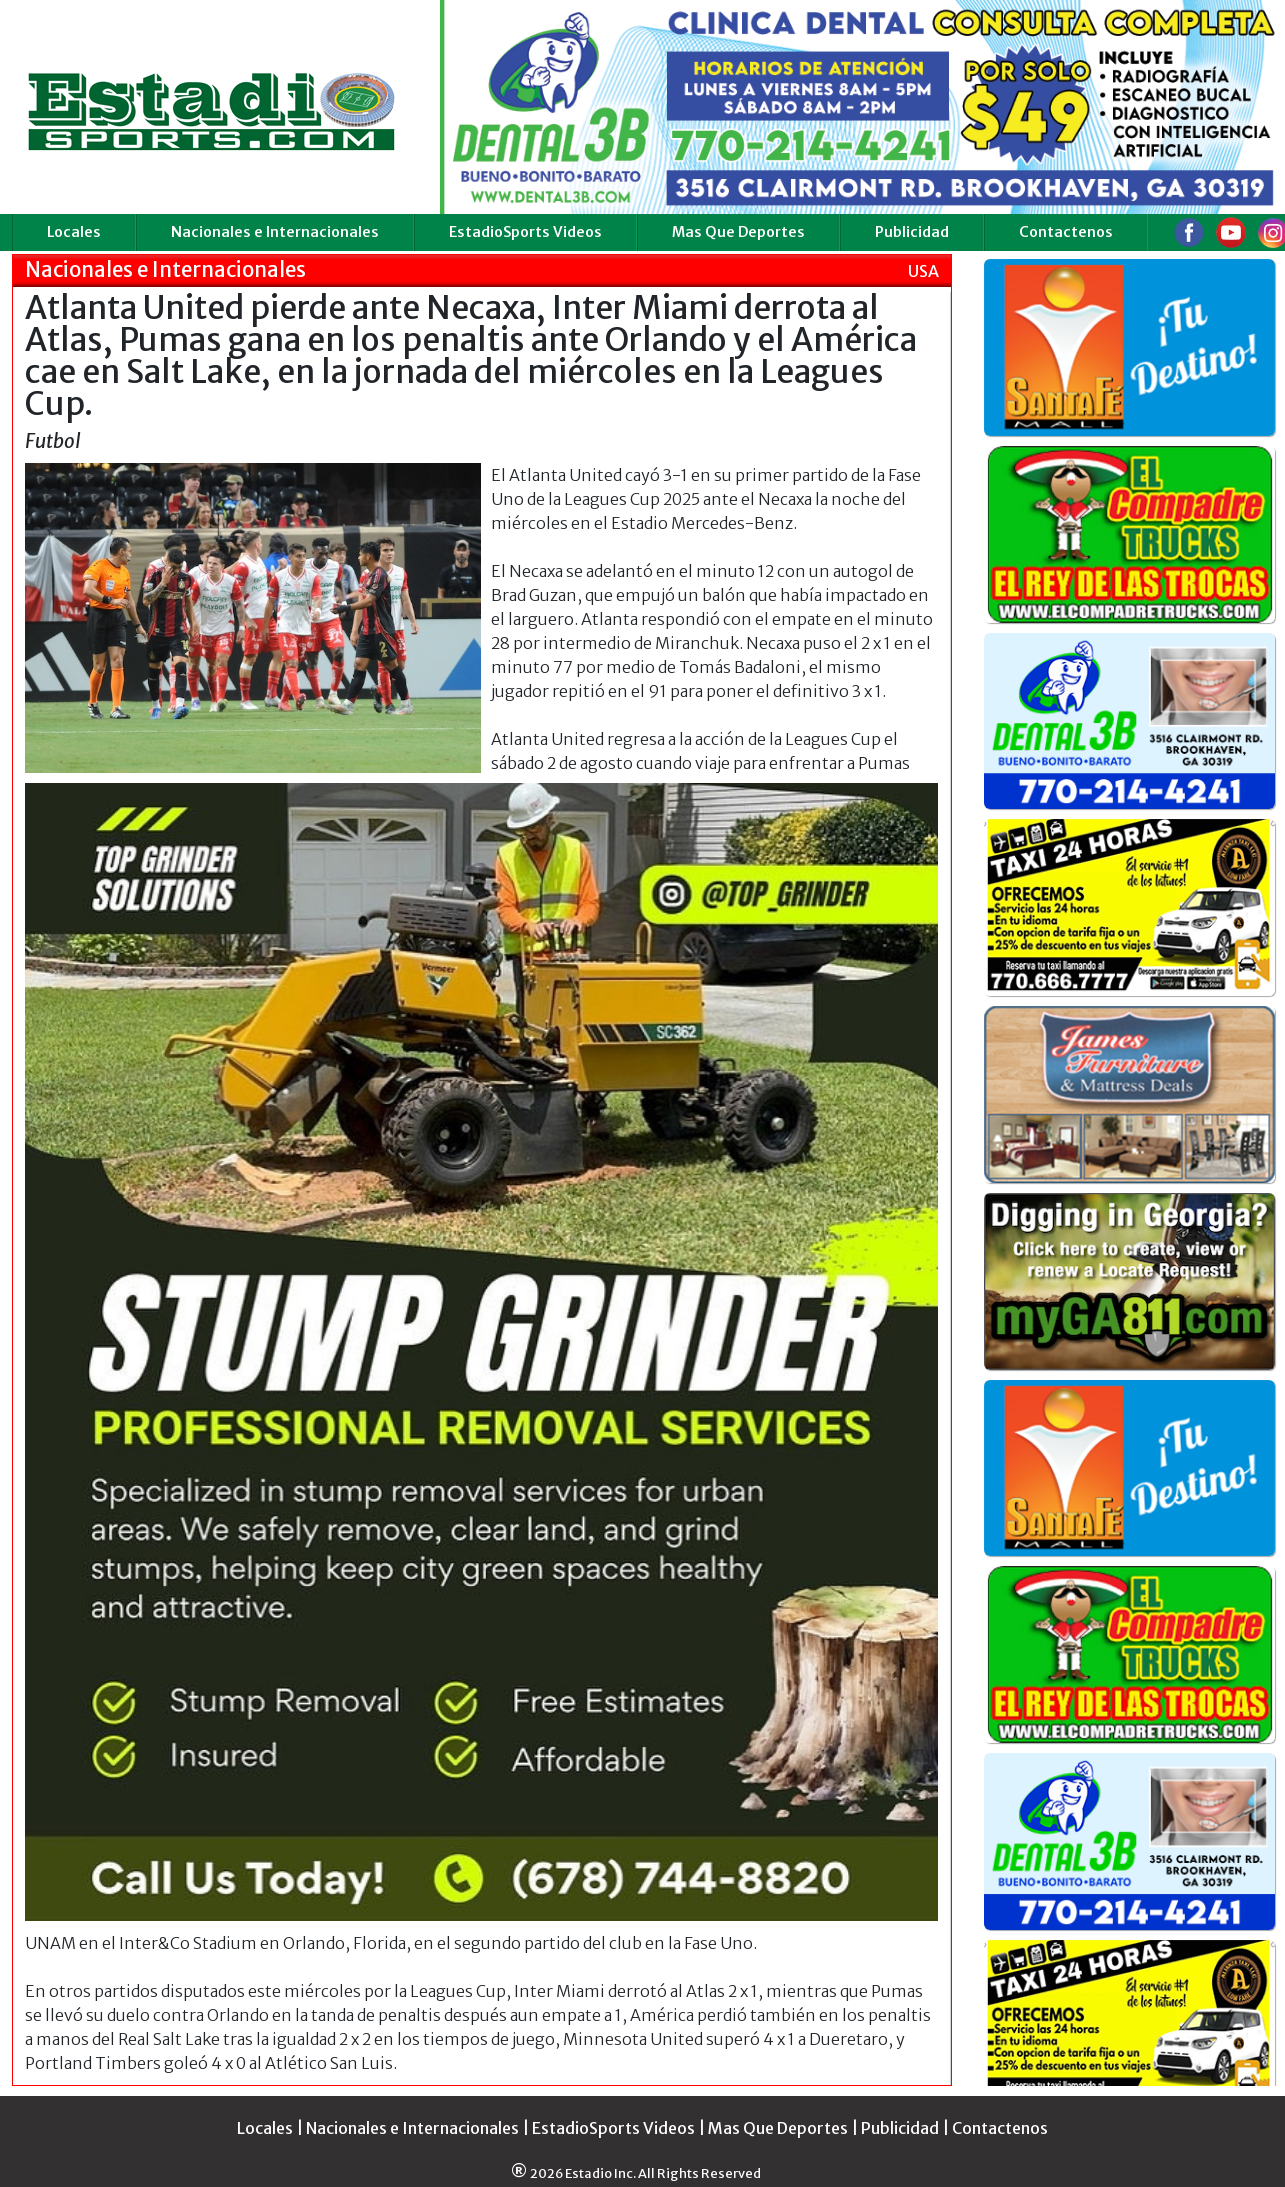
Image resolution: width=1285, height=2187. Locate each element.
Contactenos (1066, 232)
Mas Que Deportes (738, 232)
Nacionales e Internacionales (275, 232)
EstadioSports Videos (525, 232)
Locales (74, 232)
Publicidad (912, 232)
